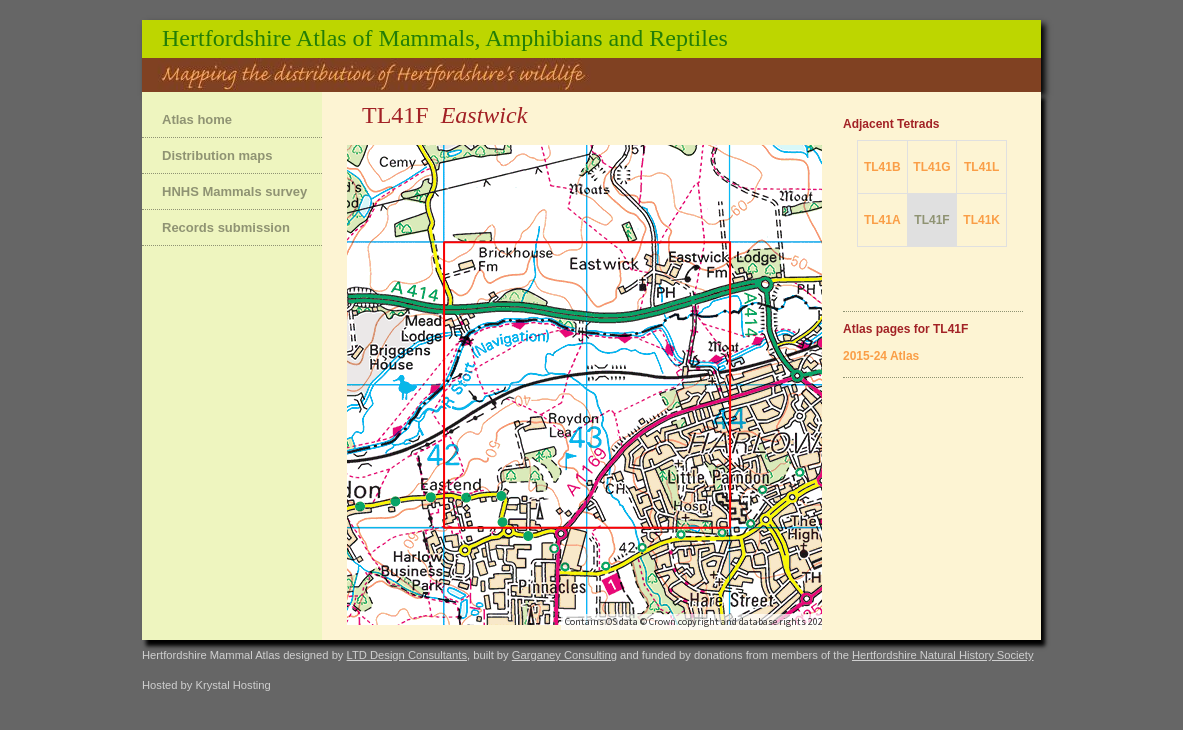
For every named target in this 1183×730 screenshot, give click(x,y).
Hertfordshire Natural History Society (943, 655)
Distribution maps (217, 155)
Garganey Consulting (564, 655)
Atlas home (197, 119)
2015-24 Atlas (881, 356)
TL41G (931, 167)
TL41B (882, 167)
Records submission (226, 227)
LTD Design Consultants (407, 655)
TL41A (882, 220)
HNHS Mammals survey (234, 191)
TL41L (981, 167)
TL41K (981, 220)
